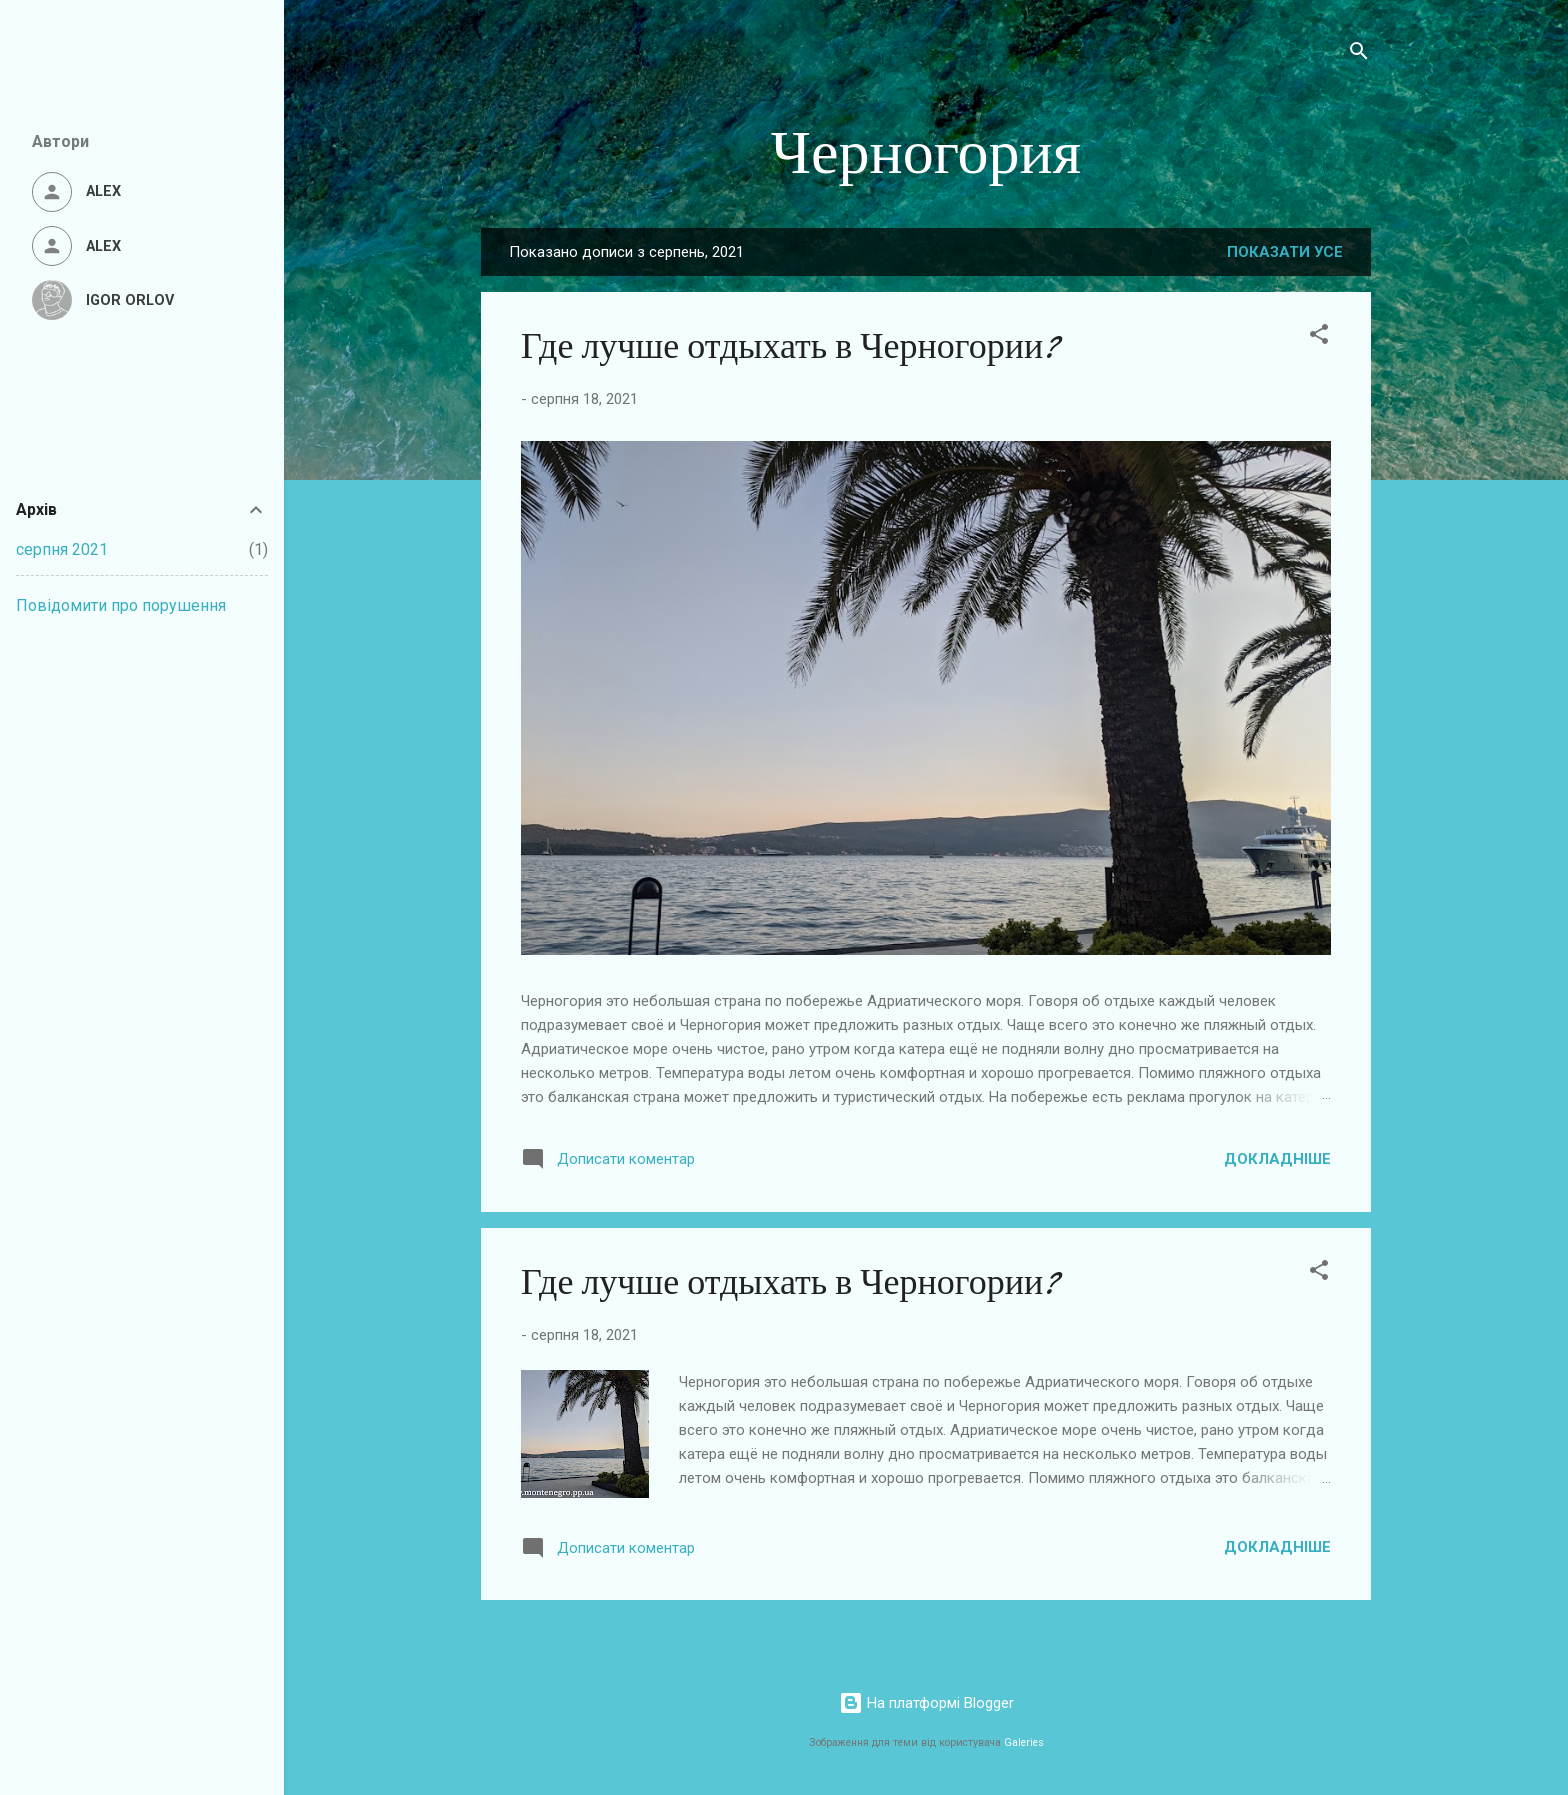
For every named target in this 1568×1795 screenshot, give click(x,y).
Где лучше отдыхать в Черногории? (790, 346)
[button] (1319, 337)
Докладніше (1277, 1159)
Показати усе (1285, 252)
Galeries (1024, 1742)
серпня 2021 (62, 549)
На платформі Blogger (926, 1703)
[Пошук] (1359, 54)
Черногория (926, 153)
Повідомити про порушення (121, 605)
